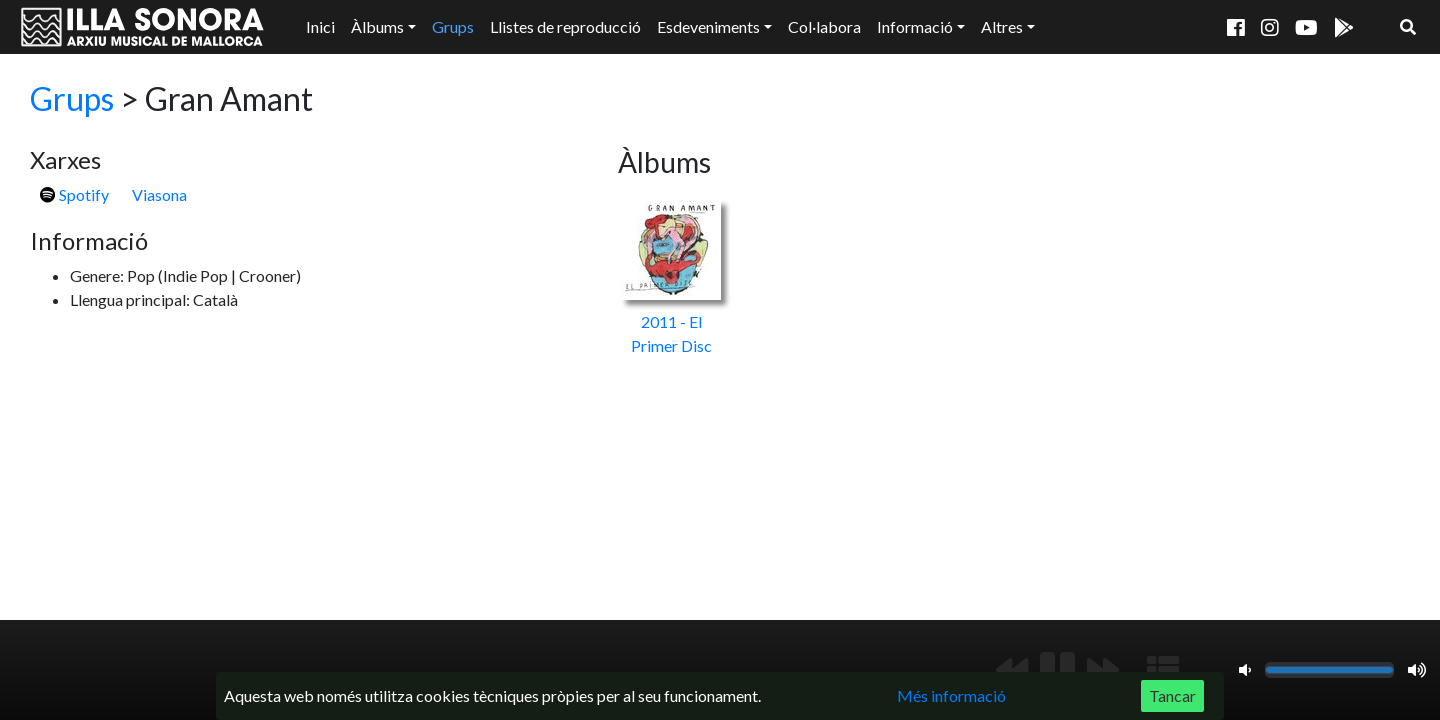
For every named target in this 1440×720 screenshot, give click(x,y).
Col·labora (824, 26)
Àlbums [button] (377, 26)
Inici (320, 26)
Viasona (159, 194)
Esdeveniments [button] (708, 26)
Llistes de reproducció (565, 26)
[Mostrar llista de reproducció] (1163, 670)
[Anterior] (1012, 670)
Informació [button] (915, 26)
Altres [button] (1002, 26)
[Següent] (1103, 670)
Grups (453, 26)
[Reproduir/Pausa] (1057, 670)
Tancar (1172, 695)
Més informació (951, 695)
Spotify (74, 194)
